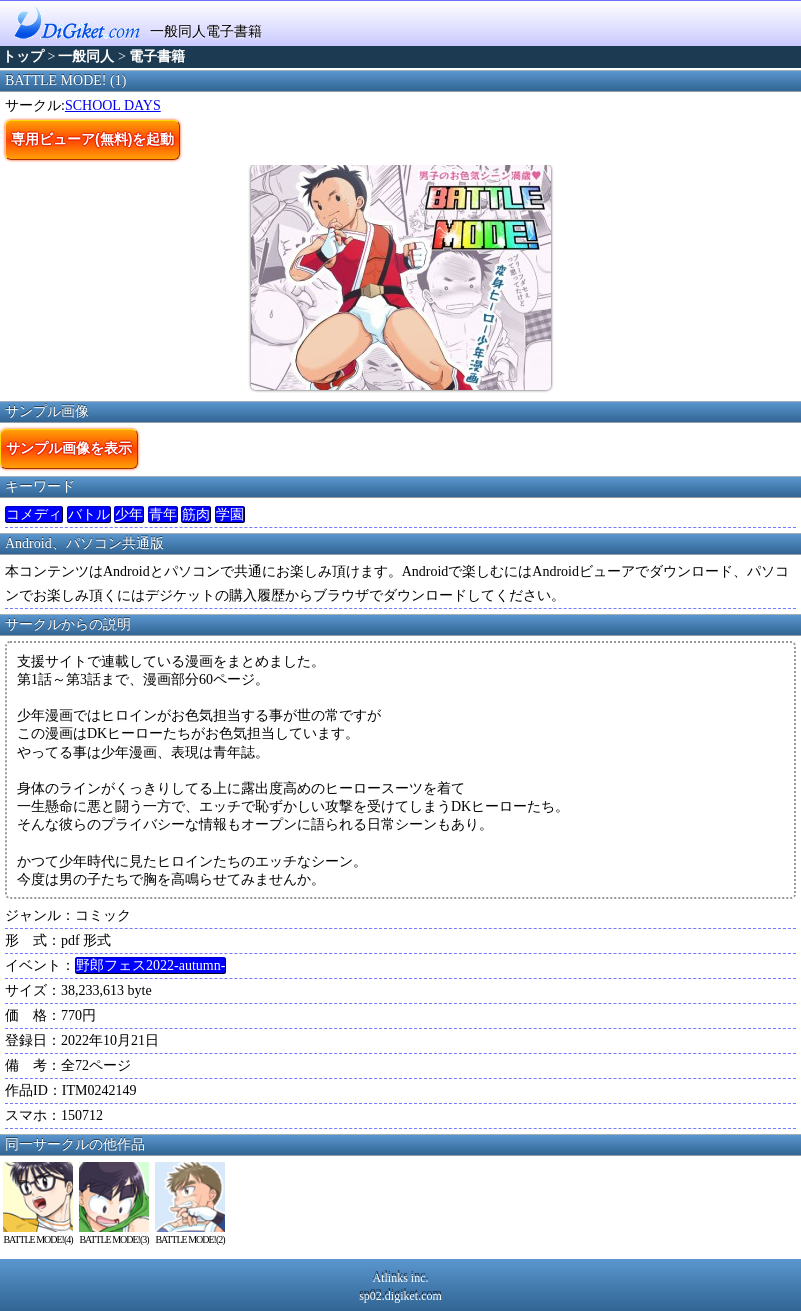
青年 (163, 514)
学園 (230, 514)
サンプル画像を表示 (69, 448)
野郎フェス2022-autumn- (150, 965)
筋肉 (196, 514)
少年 (129, 514)
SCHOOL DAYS (113, 105)
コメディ (34, 514)
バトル (89, 514)
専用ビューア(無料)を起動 (92, 139)
